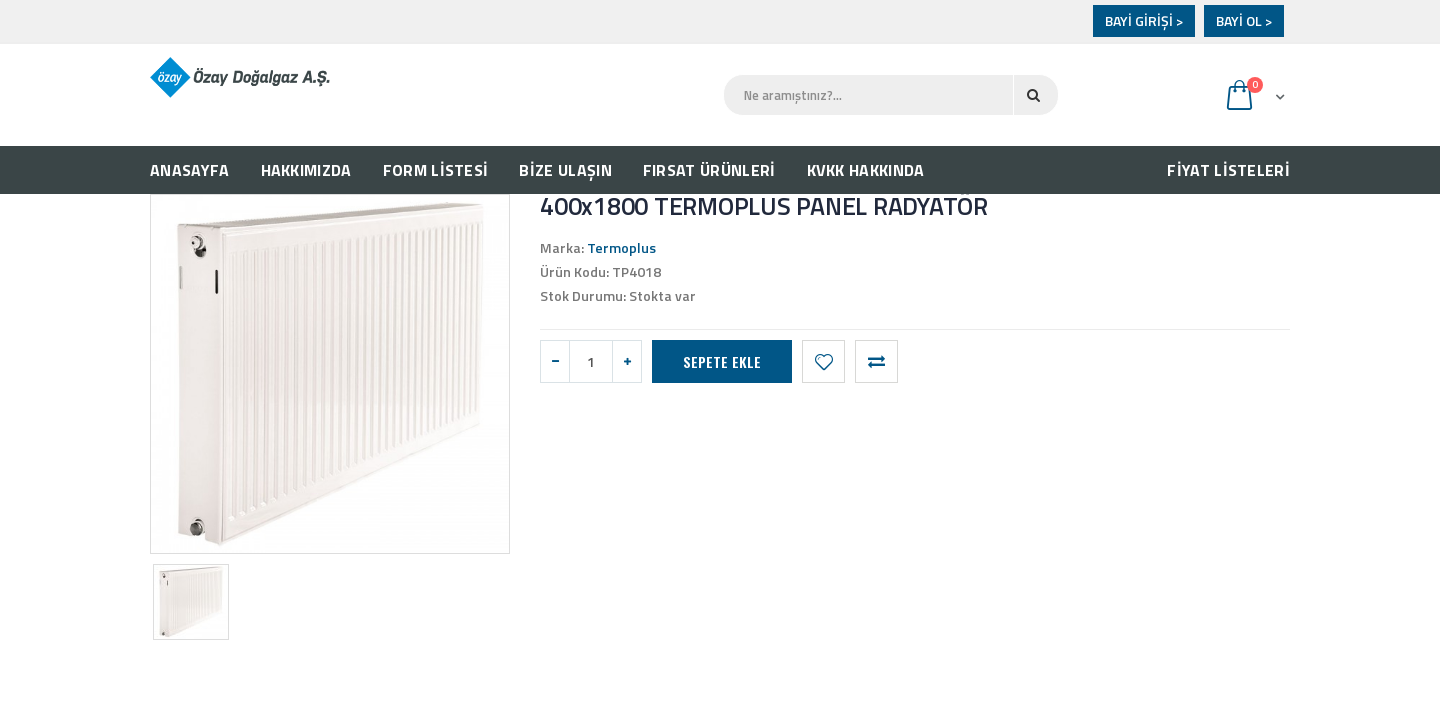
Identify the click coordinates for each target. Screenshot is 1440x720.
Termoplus (621, 247)
